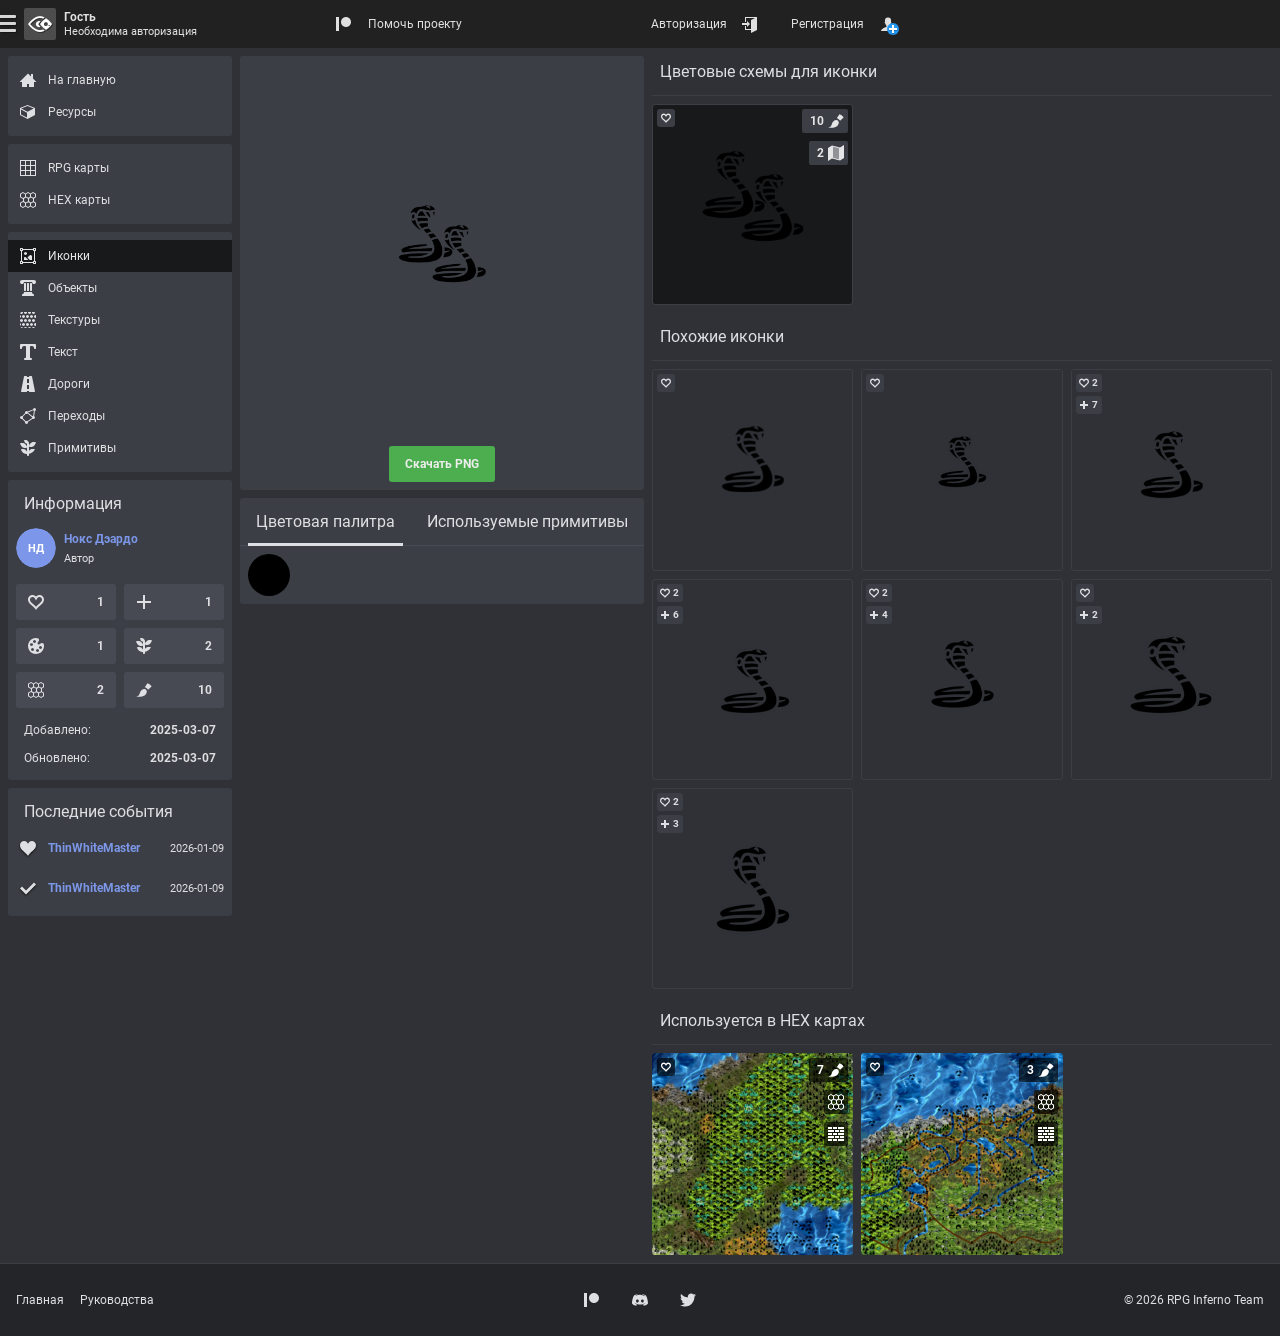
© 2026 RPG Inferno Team (1194, 1300)
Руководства (117, 1300)
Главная (40, 1300)
